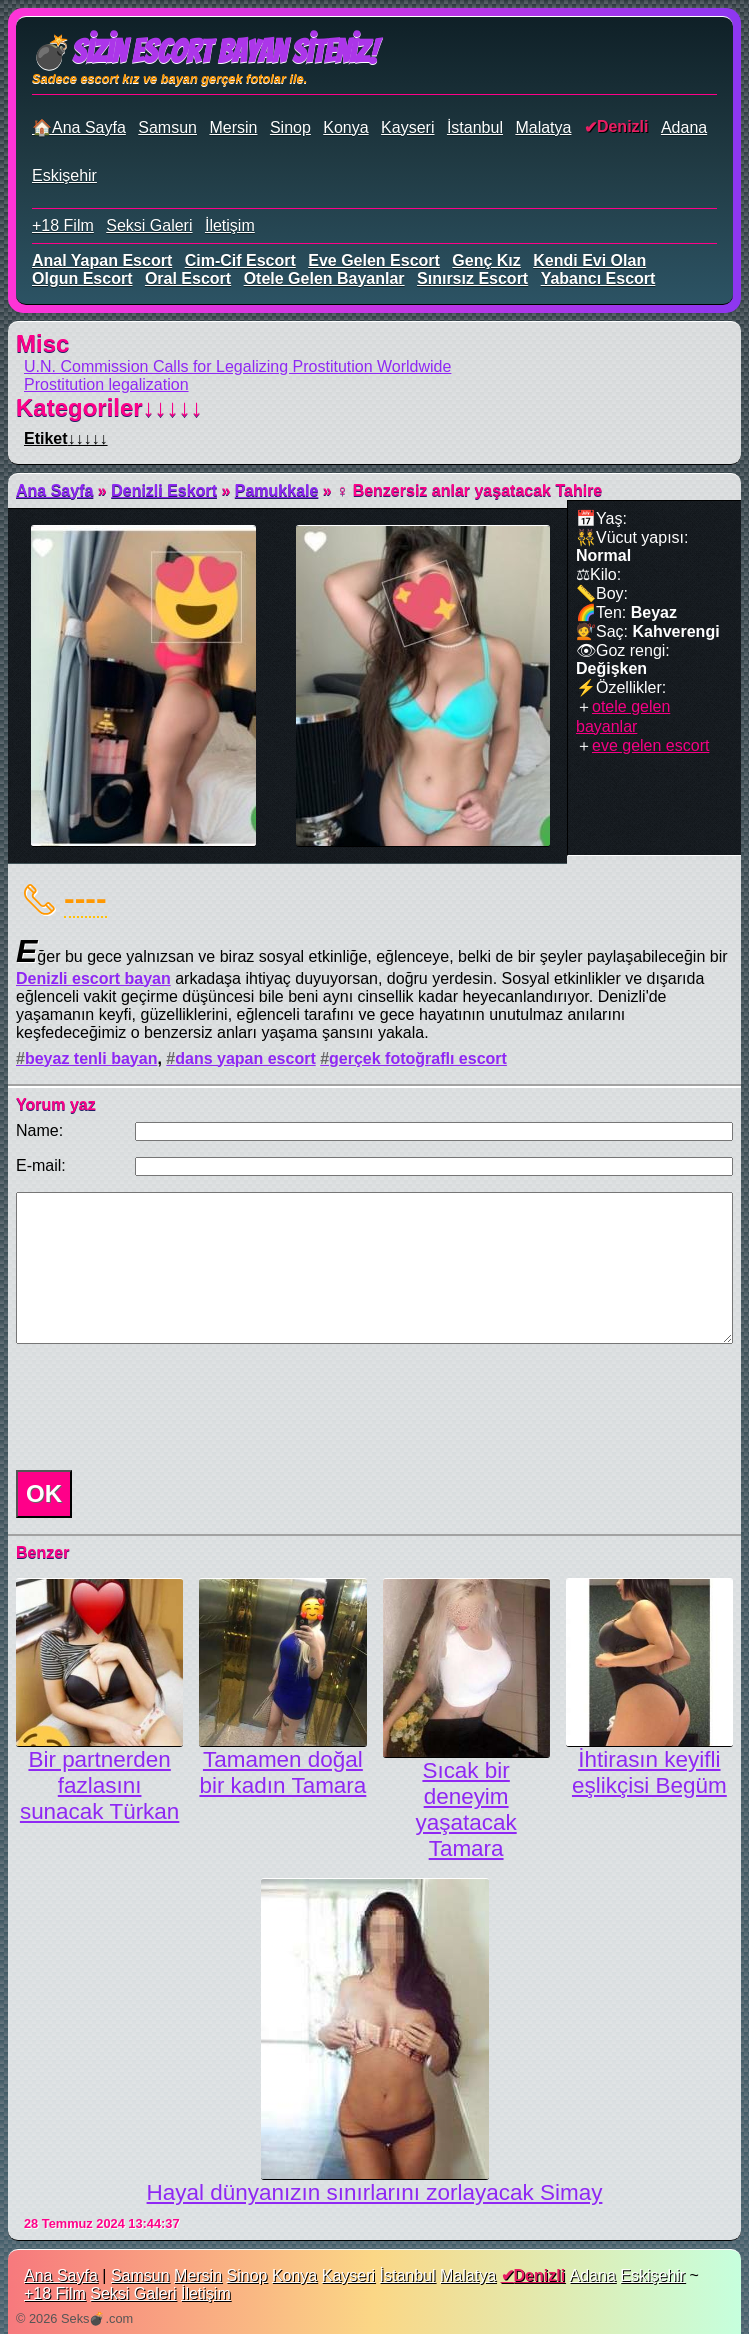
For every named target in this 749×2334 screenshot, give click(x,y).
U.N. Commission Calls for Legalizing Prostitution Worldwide (237, 366)
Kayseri (407, 127)
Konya (345, 127)
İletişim (230, 225)
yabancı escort (598, 278)
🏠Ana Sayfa (79, 127)
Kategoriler (109, 407)
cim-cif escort (240, 260)
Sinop (290, 127)
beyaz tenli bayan (91, 1058)
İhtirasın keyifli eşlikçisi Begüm (649, 1772)
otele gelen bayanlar (324, 278)
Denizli (623, 126)
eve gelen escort (374, 260)
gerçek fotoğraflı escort (418, 1058)
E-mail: (41, 1165)
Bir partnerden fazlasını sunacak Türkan (99, 1785)
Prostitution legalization (106, 384)
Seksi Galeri (149, 225)
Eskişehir (64, 175)
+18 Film (63, 225)
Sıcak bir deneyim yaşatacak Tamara (466, 1809)
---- (85, 898)
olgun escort (82, 278)
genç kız (486, 260)
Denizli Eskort (164, 490)
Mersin (233, 127)
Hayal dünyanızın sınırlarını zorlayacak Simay (375, 2192)
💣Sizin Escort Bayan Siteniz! (204, 52)
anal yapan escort (102, 260)
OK (44, 1493)
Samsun (167, 127)
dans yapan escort (245, 1058)
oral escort (188, 278)
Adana (684, 127)
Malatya (543, 127)
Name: (39, 1130)
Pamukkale (277, 490)
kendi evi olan (589, 260)
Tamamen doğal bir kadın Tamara (282, 1772)
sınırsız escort (472, 278)
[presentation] (160, 1407)
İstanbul (475, 127)
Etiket (66, 438)
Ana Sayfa (54, 490)
